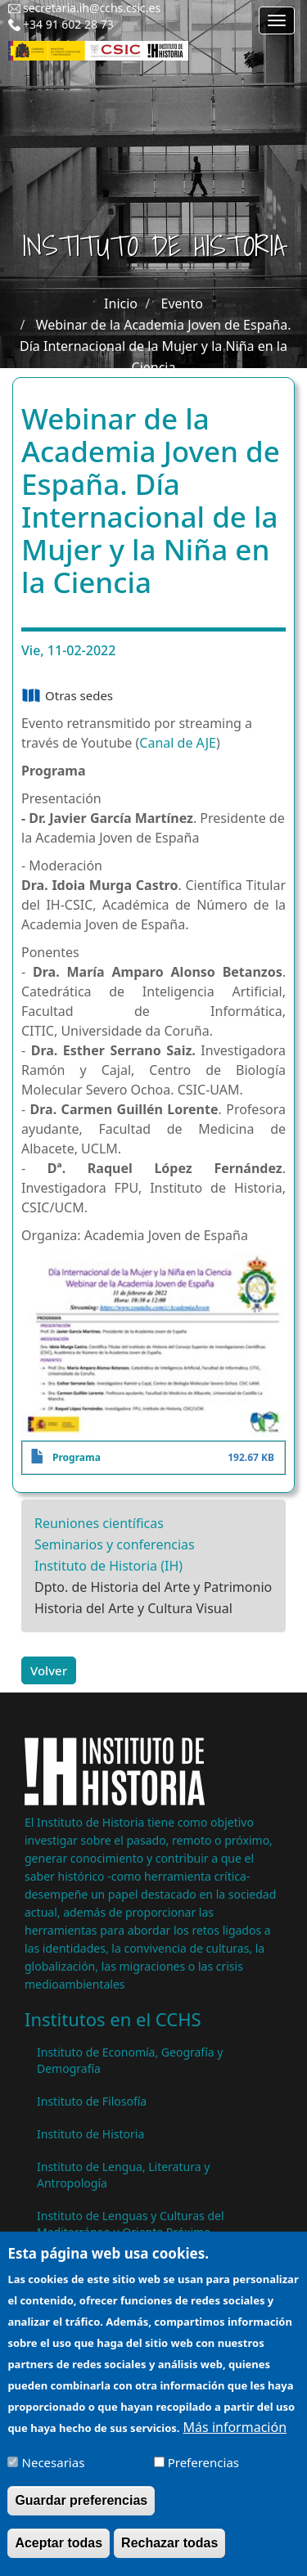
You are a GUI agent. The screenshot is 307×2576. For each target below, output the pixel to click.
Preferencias (203, 2473)
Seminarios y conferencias (114, 1544)
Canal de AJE (177, 743)
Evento (182, 303)
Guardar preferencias (81, 2511)
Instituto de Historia (90, 2134)
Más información (235, 2439)
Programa (76, 1457)
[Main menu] (277, 20)
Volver (48, 1670)
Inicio (121, 303)
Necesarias (53, 2473)
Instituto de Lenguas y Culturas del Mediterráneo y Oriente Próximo (130, 2224)
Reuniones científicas (99, 1523)
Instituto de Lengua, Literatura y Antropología (123, 2175)
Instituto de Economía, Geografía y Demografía (130, 2060)
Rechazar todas (169, 2553)
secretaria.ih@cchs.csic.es (91, 8)
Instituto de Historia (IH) (108, 1566)
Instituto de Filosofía (92, 2101)
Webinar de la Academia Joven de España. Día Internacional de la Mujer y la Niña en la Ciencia (155, 346)
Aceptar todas (58, 2553)
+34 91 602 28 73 (68, 24)
